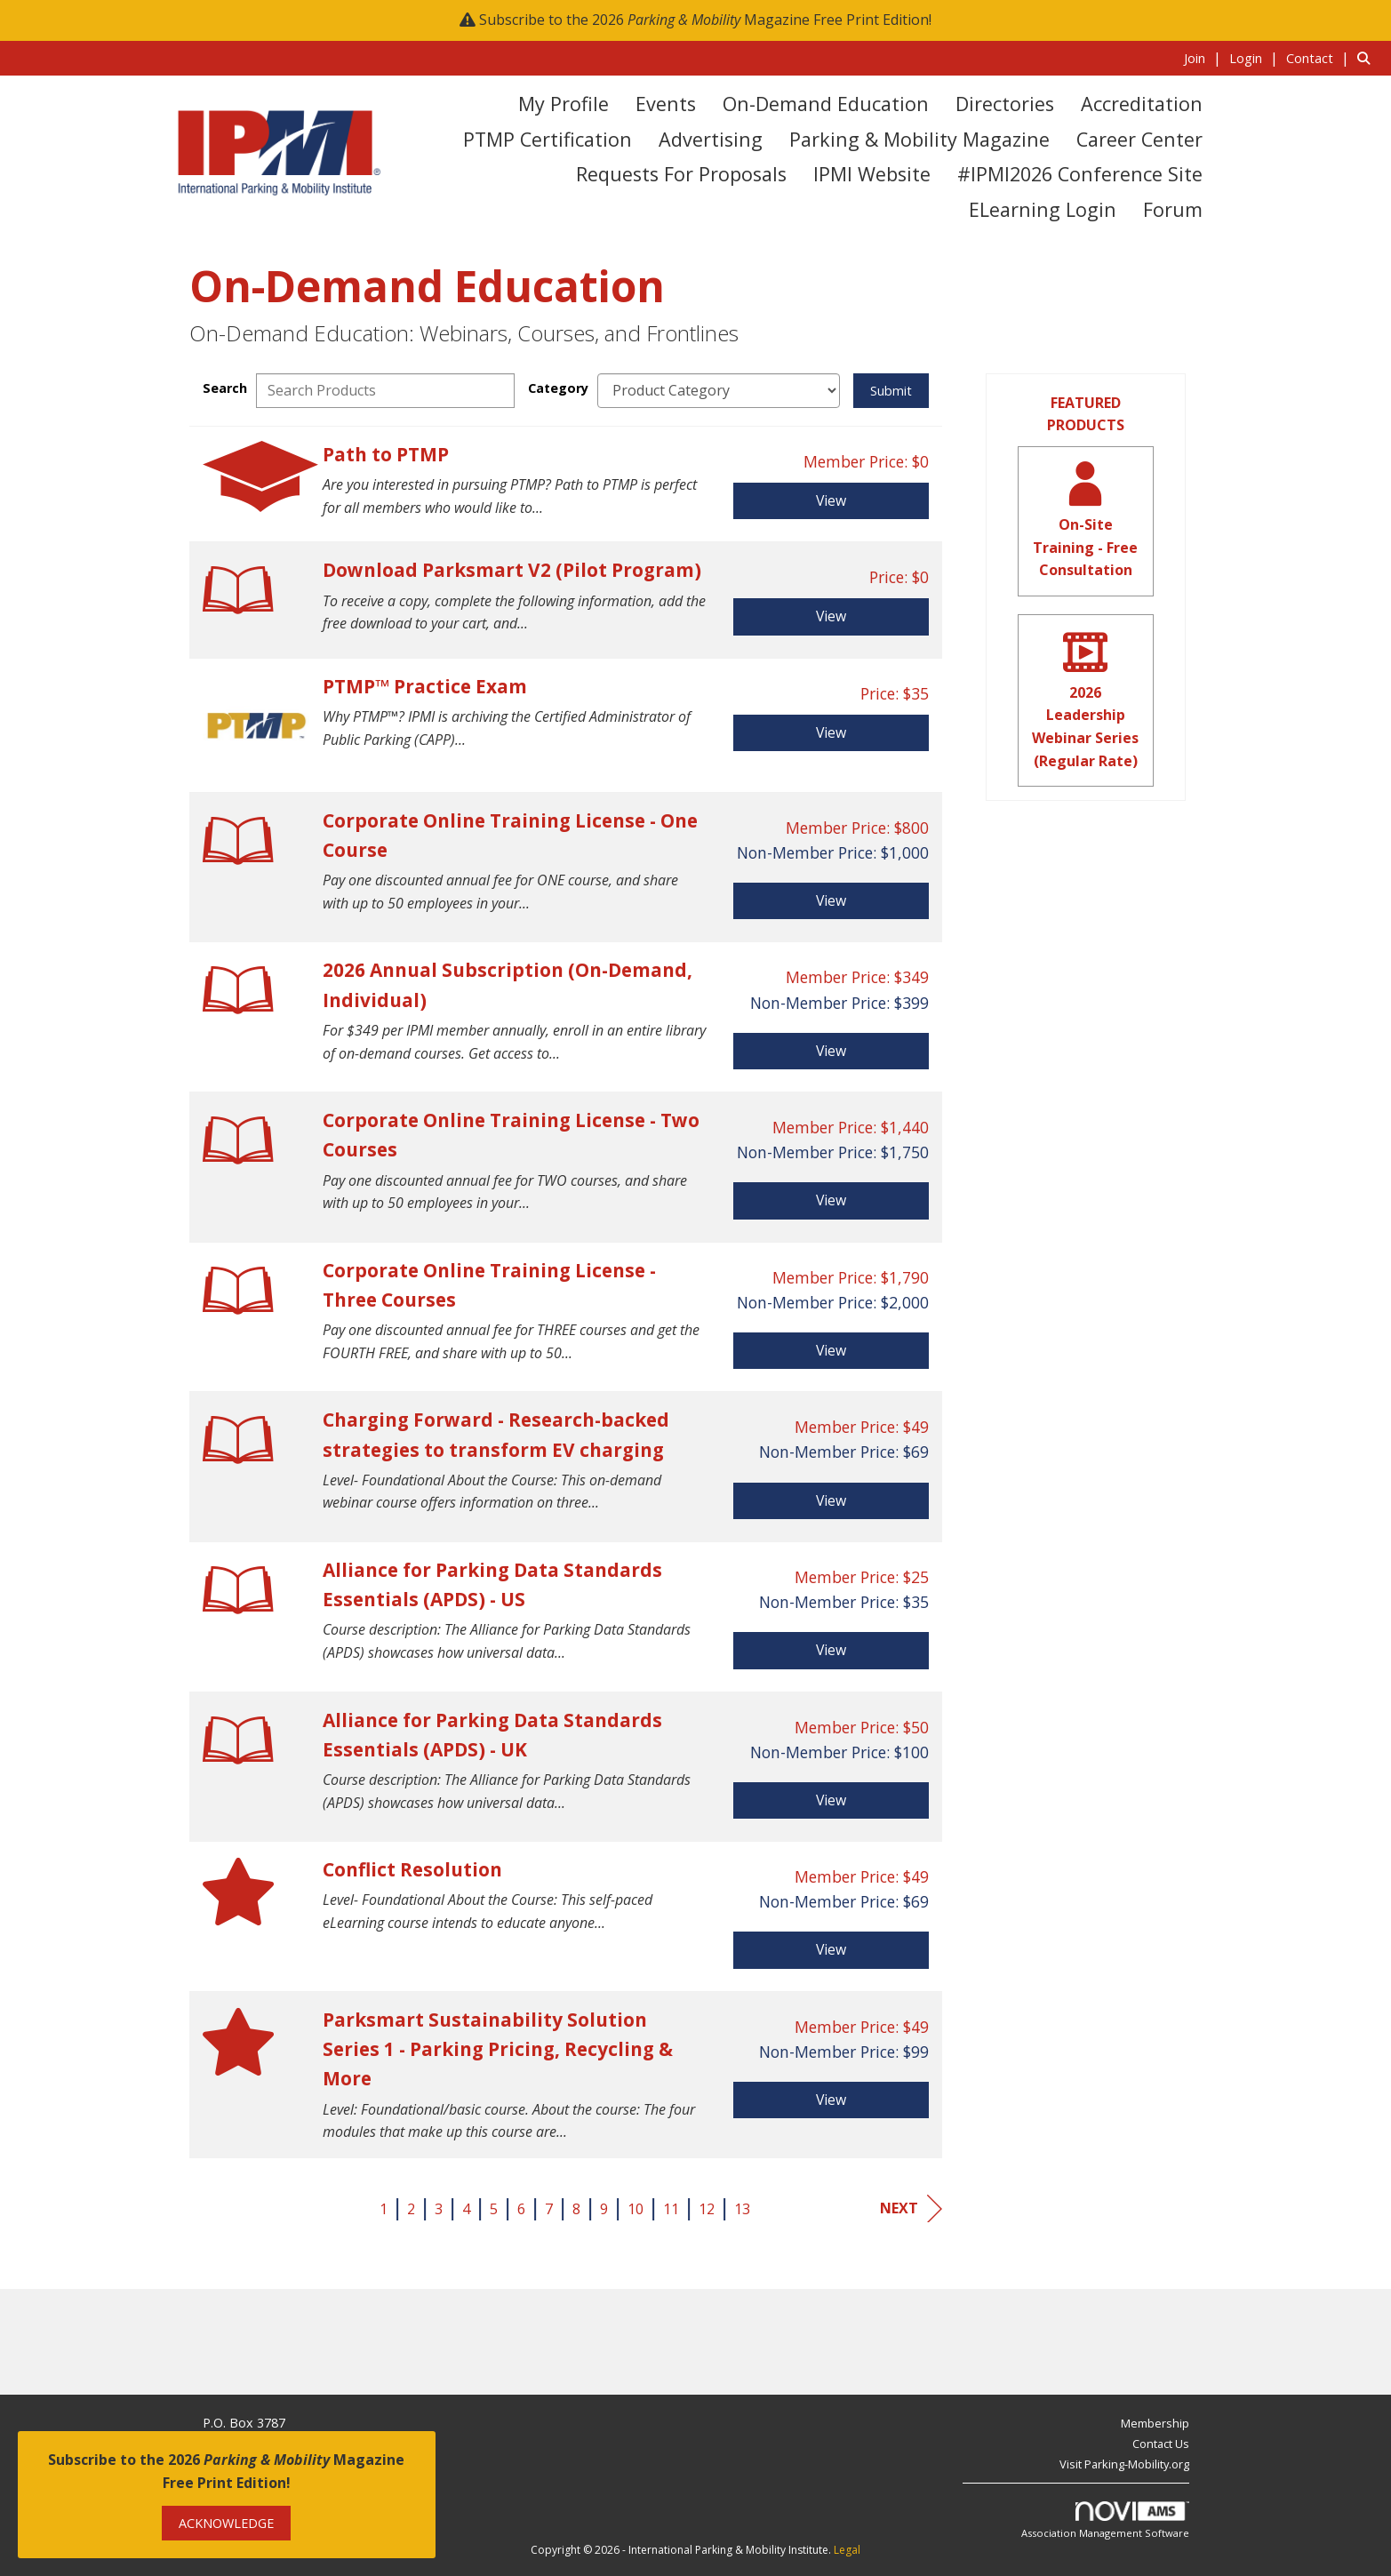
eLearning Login (1042, 209)
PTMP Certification (547, 139)
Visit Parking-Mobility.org (1124, 2464)
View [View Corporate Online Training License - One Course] (831, 900)
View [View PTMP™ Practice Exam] (831, 732)
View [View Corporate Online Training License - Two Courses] (831, 1200)
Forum (1173, 209)
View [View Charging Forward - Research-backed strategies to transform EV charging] (831, 1500)
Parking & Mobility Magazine (919, 139)
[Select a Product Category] (718, 390)
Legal (847, 2549)
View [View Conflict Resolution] (831, 1949)
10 (636, 2209)
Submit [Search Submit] (891, 390)
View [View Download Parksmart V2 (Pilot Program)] (831, 616)
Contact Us (1160, 2444)
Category (558, 388)
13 (742, 2209)
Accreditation (1142, 103)
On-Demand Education (826, 103)
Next (911, 2208)
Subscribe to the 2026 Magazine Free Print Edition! (705, 19)
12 (707, 2209)
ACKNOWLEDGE (226, 2523)
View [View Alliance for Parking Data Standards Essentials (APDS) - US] (831, 1650)
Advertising (711, 139)
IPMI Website (872, 174)
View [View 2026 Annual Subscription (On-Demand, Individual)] (831, 1050)
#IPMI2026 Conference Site (1080, 174)
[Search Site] (1367, 58)
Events (666, 103)
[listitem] (1205, 58)
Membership (1155, 2423)
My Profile (563, 103)
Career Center (1139, 139)
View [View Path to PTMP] (831, 500)
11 (671, 2209)
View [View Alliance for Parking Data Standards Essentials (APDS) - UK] (831, 1800)
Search (225, 388)
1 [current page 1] (384, 2209)
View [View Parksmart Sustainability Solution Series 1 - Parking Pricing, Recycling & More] (831, 2099)
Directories (1004, 103)
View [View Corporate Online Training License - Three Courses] (831, 1350)
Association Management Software (1105, 2520)
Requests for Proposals (681, 174)
